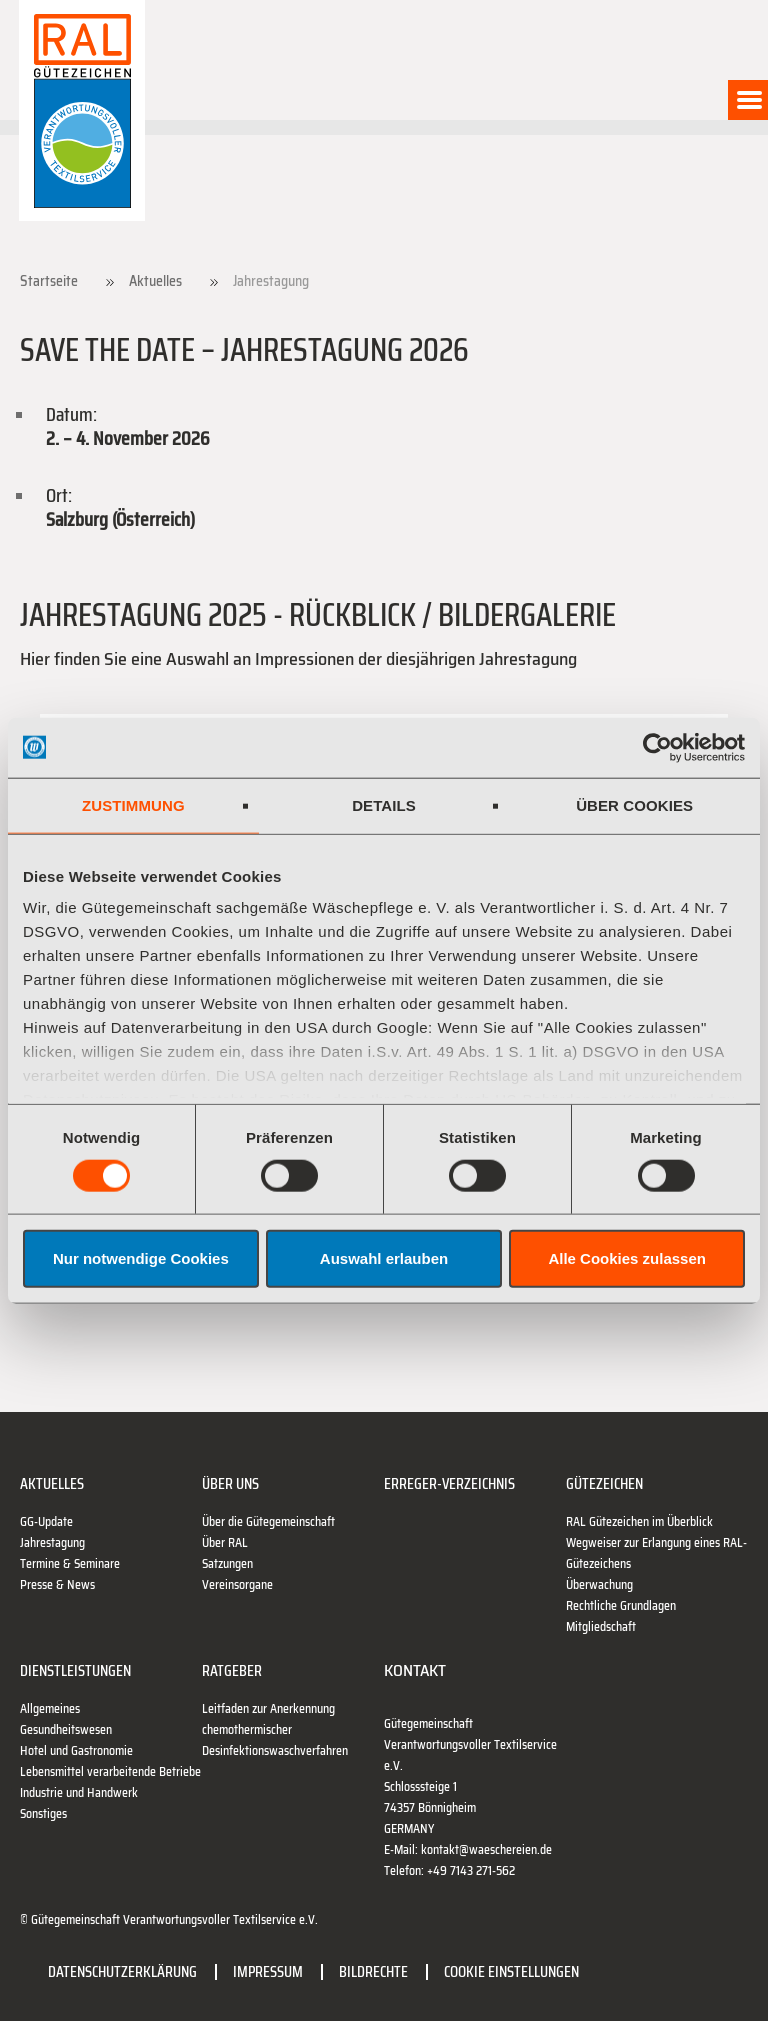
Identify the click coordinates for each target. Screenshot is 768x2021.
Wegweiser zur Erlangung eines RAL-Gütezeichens (656, 1553)
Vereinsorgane (237, 1584)
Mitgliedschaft (601, 1626)
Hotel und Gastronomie (76, 1750)
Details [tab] (384, 804)
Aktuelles (155, 281)
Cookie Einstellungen (511, 1971)
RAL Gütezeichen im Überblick (639, 1521)
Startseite (49, 281)
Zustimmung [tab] (133, 804)
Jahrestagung (52, 1542)
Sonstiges (43, 1813)
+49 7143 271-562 (471, 1870)
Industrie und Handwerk (79, 1792)
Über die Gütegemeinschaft (268, 1521)
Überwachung (599, 1584)
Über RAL (225, 1542)
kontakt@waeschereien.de (486, 1849)
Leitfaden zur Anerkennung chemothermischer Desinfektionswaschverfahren (275, 1729)
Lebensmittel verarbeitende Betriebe (110, 1771)
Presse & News (57, 1584)
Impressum (268, 1971)
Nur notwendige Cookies (141, 1258)
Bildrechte (373, 1971)
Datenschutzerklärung (122, 1971)
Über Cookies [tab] (634, 804)
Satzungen (227, 1563)
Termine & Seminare (70, 1563)
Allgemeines (50, 1708)
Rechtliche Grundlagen (621, 1605)
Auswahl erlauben (384, 1258)
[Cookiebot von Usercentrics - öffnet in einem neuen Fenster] (657, 747)
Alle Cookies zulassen (627, 1258)
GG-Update (46, 1521)
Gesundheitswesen (66, 1729)
